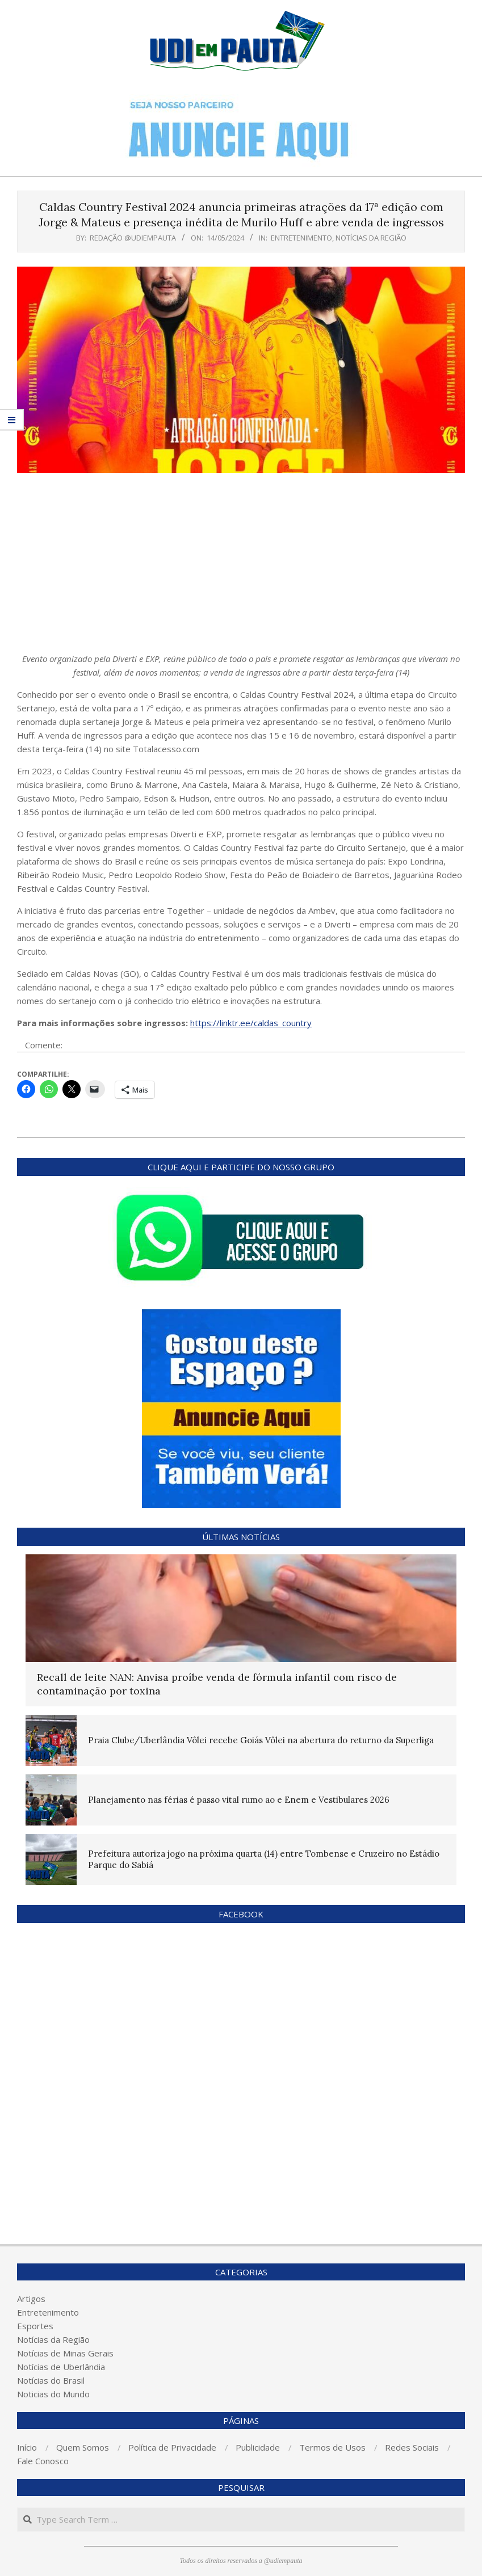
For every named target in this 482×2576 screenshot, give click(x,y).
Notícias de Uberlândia (61, 2366)
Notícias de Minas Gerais (65, 2353)
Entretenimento (301, 238)
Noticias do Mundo (53, 2394)
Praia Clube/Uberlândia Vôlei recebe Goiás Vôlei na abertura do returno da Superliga (261, 1740)
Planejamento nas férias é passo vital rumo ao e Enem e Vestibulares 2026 (238, 1799)
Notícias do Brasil (51, 2380)
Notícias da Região (371, 238)
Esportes (35, 2326)
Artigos (31, 2298)
